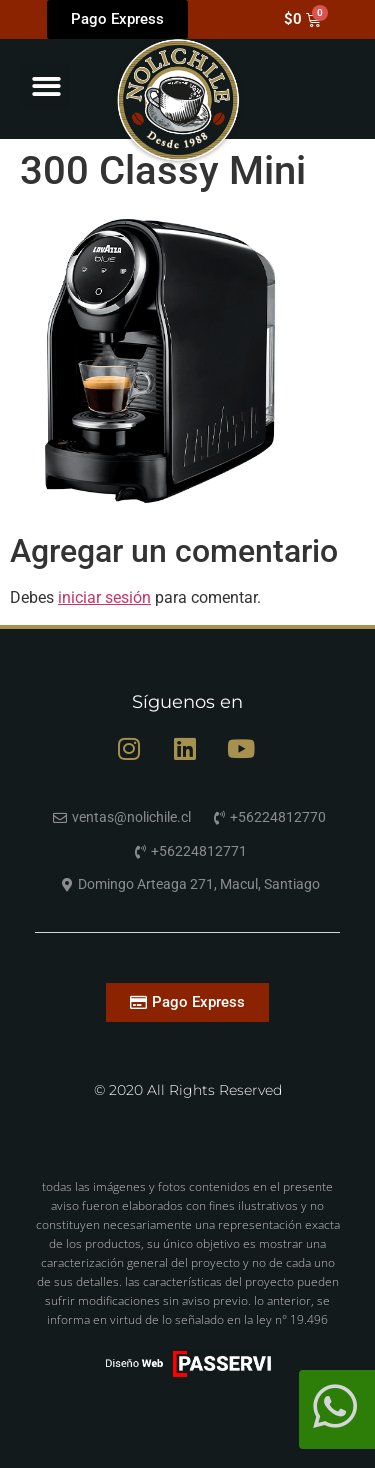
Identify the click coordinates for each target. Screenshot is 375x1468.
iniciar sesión (104, 597)
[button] (46, 87)
